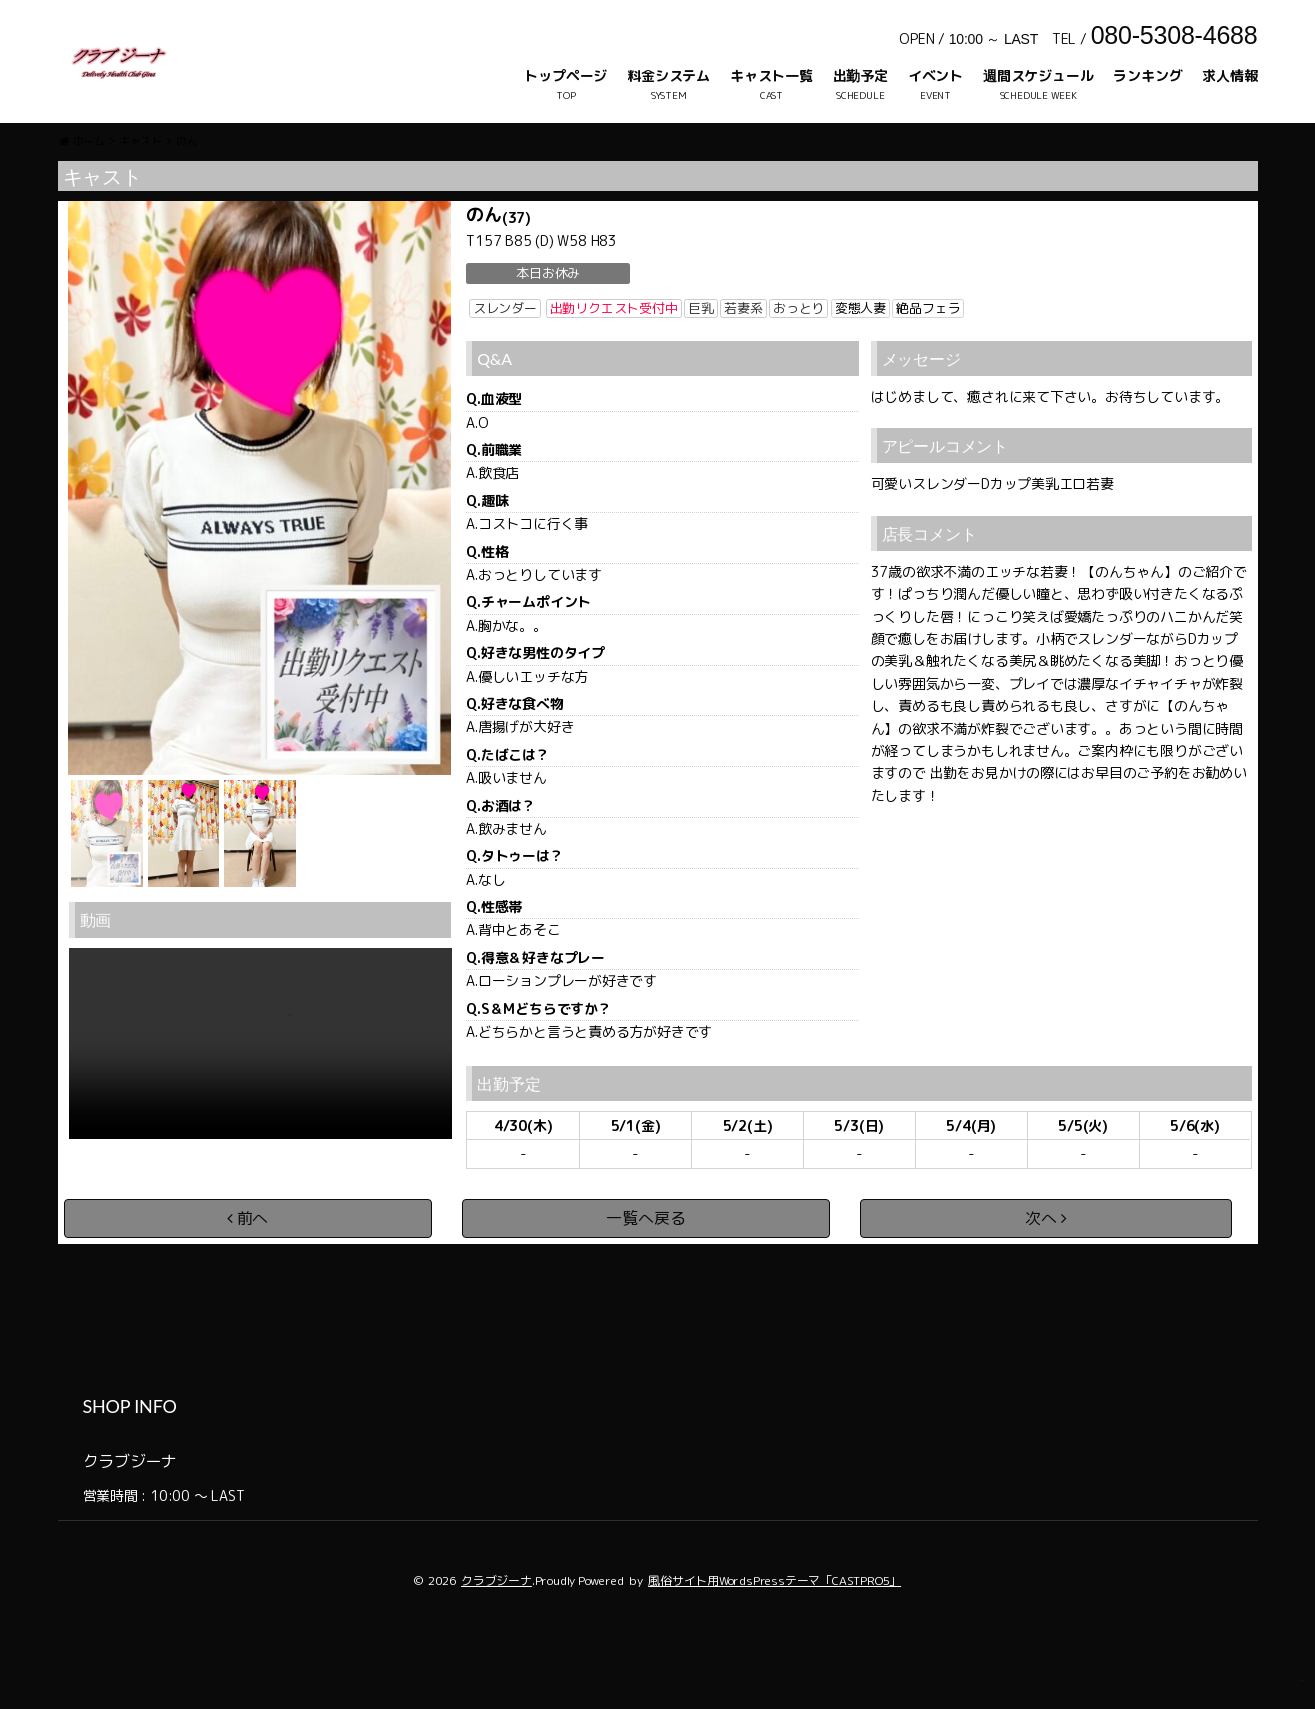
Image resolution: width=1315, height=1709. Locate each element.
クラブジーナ (496, 1641)
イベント (935, 75)
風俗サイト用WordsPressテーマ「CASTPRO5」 (774, 1641)
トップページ (565, 75)
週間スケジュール (1038, 75)
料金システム (668, 75)
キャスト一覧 (771, 75)
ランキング (1147, 75)
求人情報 (1229, 75)
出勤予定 (860, 75)
